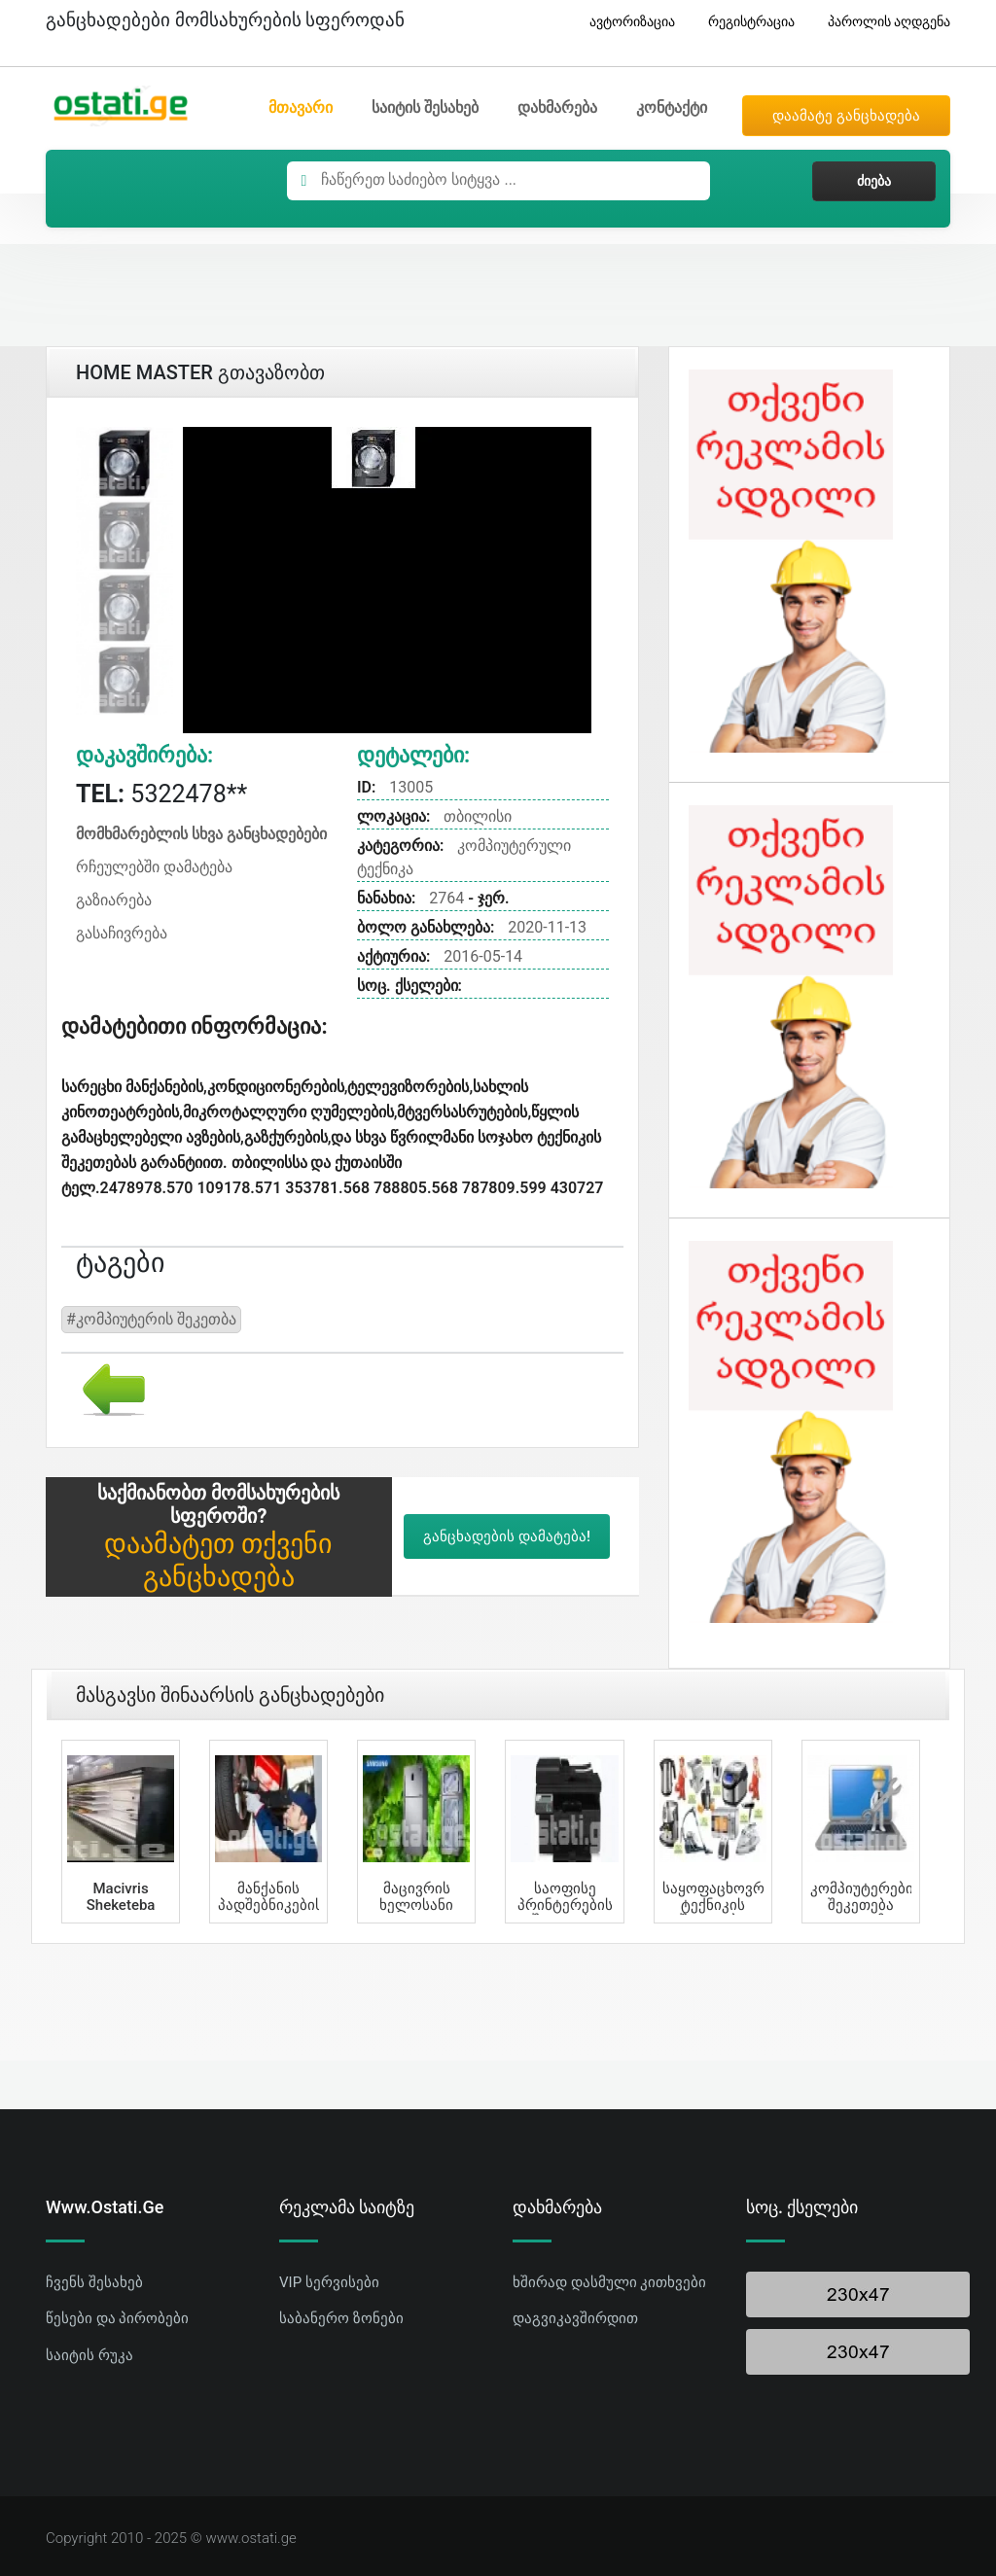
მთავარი (300, 107)
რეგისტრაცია (744, 22)
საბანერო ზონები (341, 2318)
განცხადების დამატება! (506, 1536)
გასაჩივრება (121, 933)
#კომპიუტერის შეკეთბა (151, 1319)
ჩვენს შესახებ (94, 2282)
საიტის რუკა (89, 2355)
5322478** (161, 794)
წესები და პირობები (117, 2318)
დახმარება (557, 107)
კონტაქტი (671, 107)
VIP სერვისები (329, 2282)
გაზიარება (114, 900)
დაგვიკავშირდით (575, 2318)
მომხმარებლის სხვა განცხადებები (201, 834)
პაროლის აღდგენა (881, 22)
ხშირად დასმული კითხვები (609, 2282)
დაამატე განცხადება (846, 115)
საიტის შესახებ (425, 107)
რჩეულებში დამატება (154, 867)
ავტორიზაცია (625, 22)
